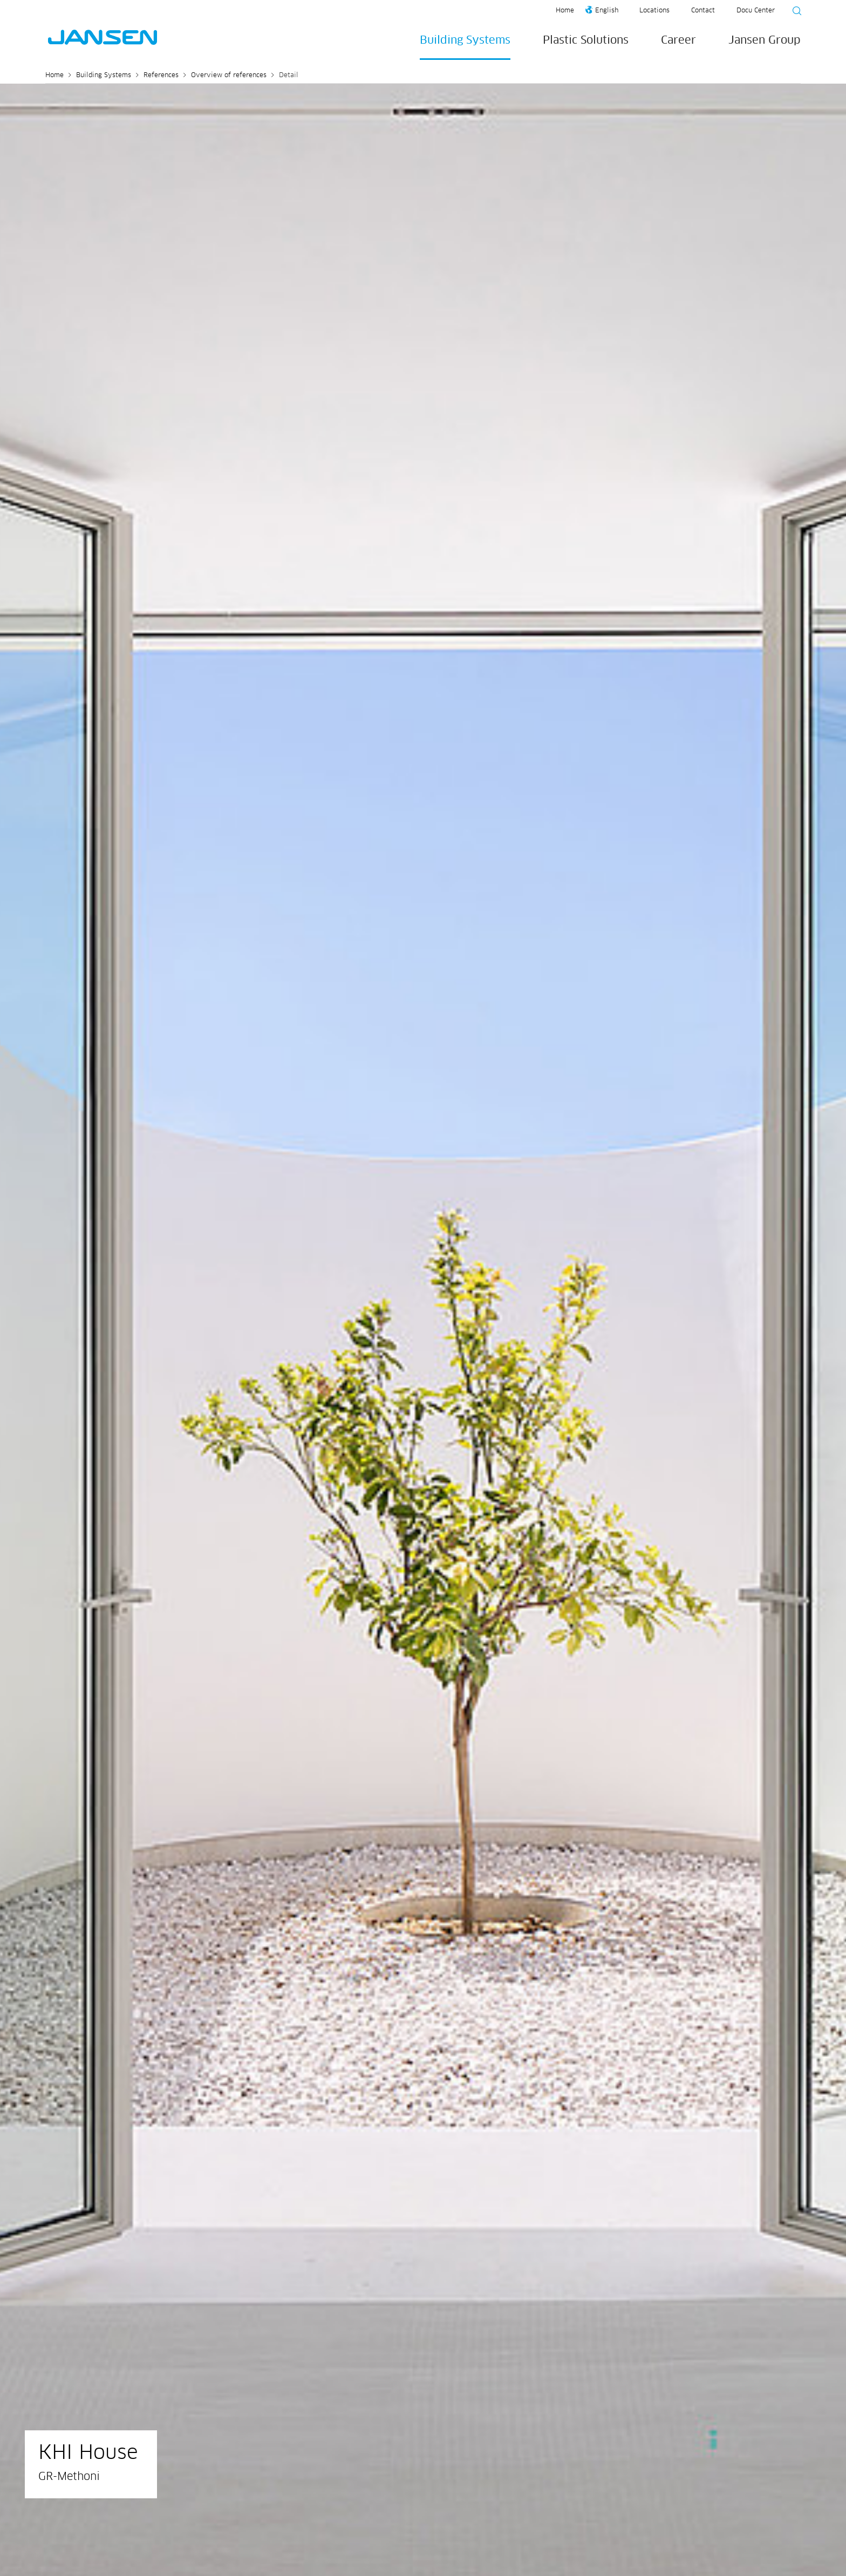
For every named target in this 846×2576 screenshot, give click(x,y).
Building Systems (465, 40)
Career (678, 40)
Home (565, 11)
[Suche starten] (794, 12)
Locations (654, 11)
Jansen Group (764, 40)
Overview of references (229, 75)
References (161, 75)
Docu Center (755, 11)
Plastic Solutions (586, 40)
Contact (703, 11)
